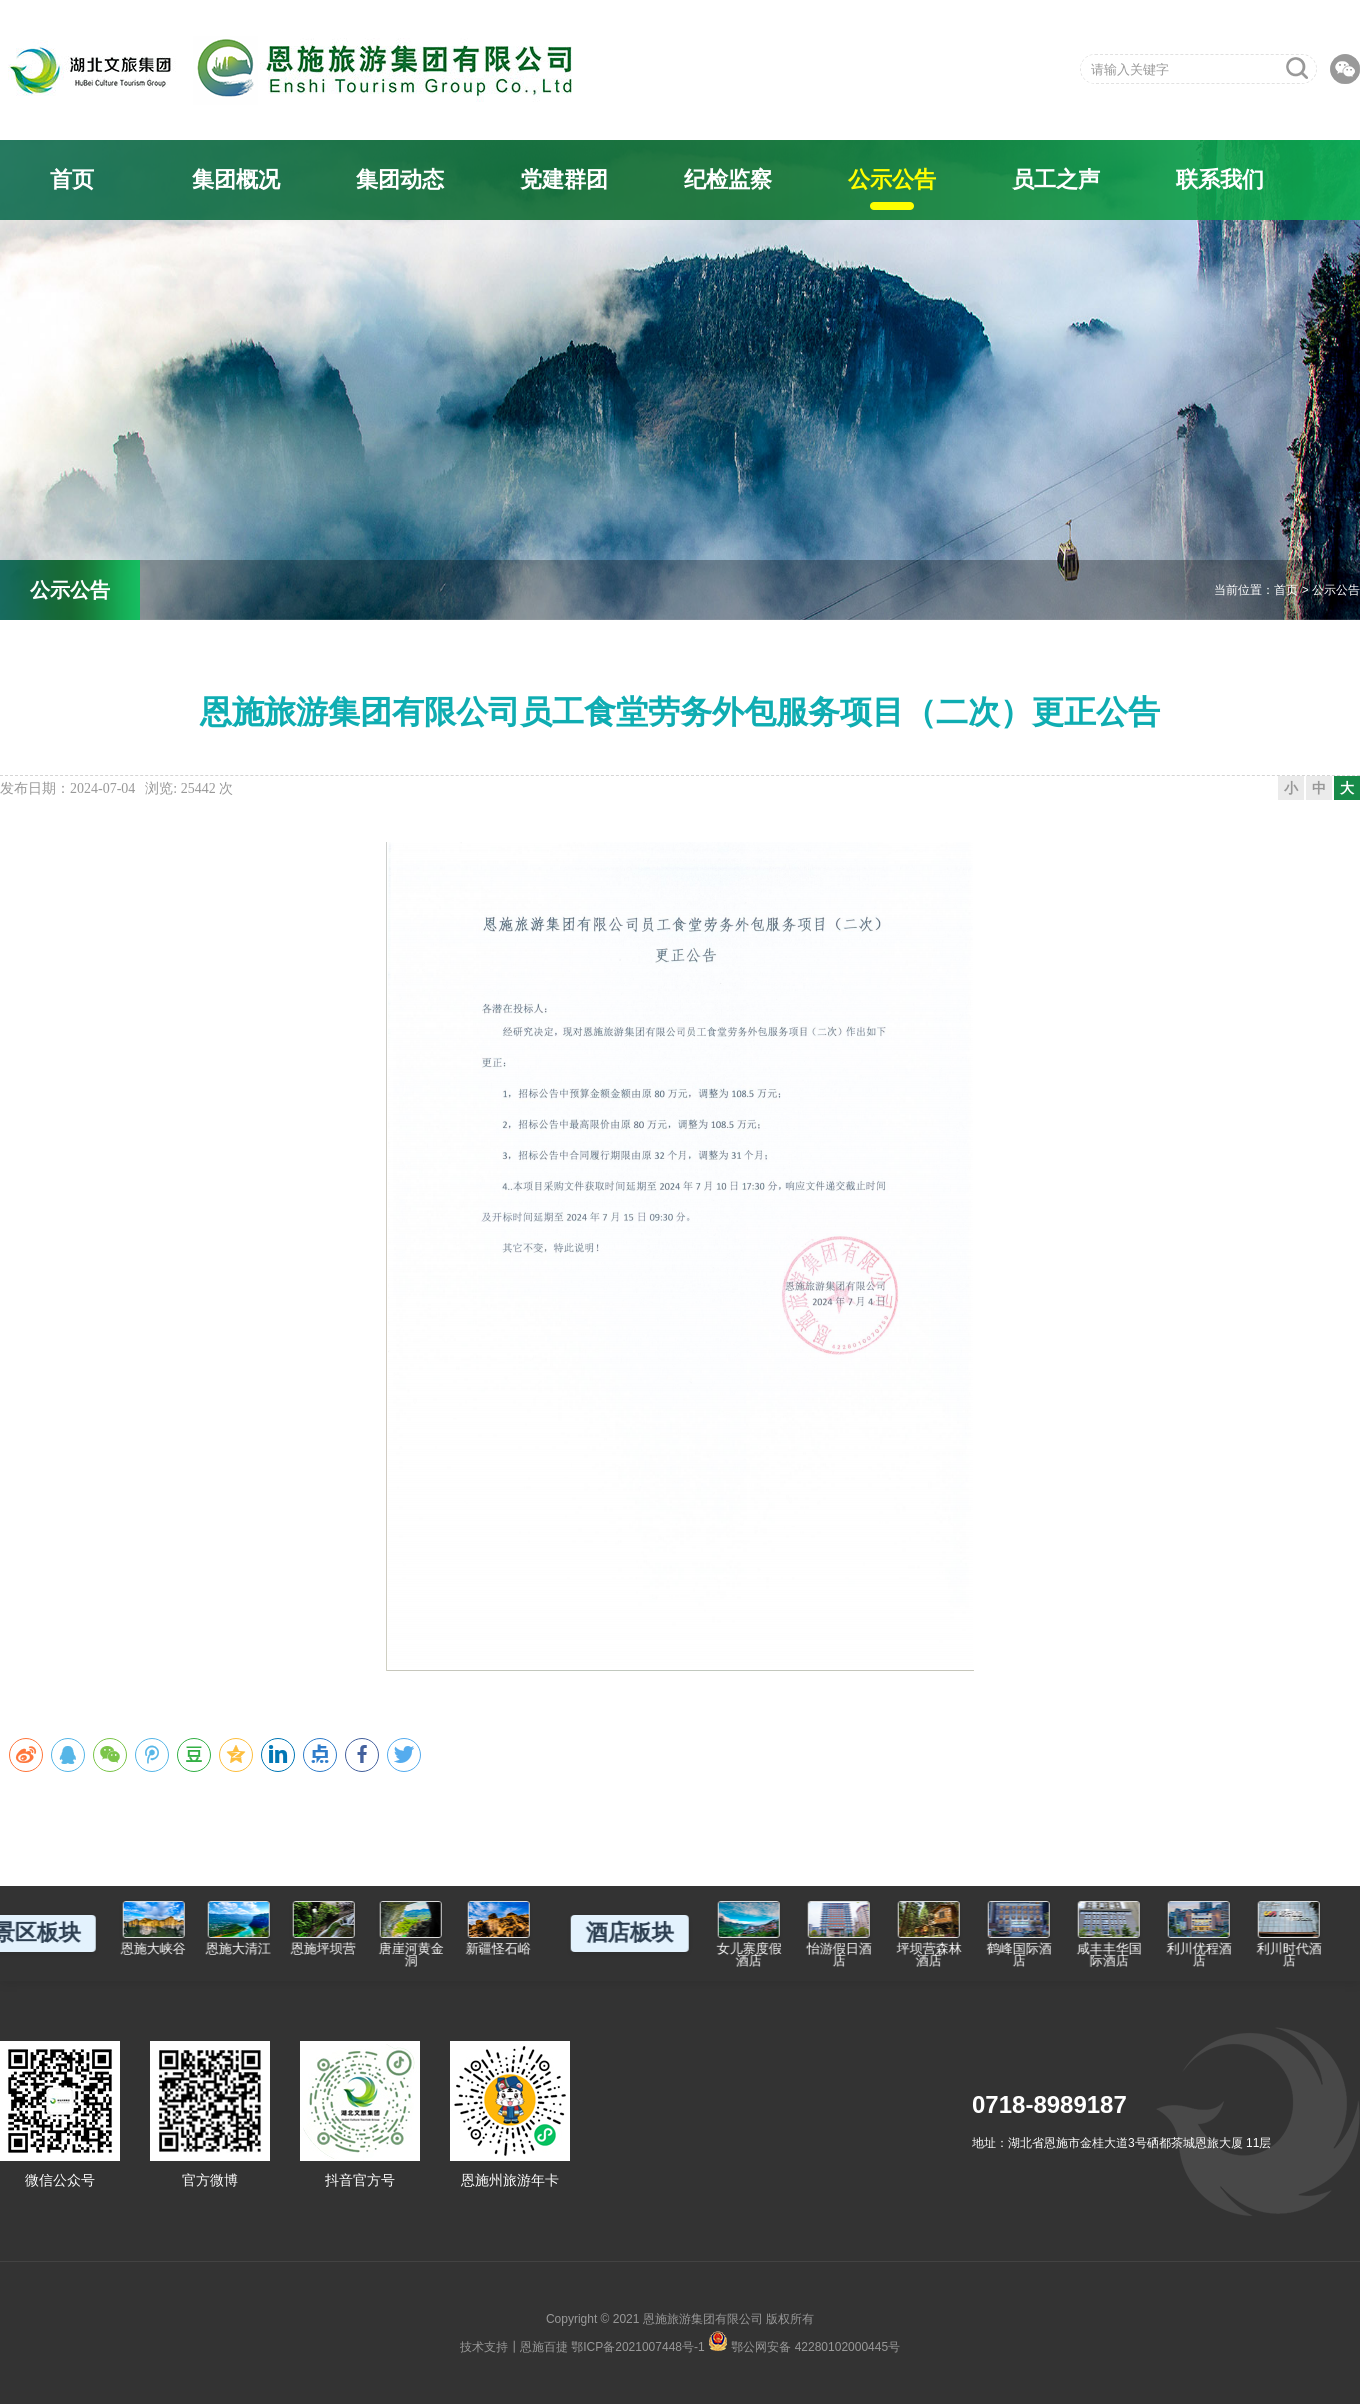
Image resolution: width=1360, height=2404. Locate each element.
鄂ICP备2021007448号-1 (637, 2347)
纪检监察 (728, 179)
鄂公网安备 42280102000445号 (804, 2341)
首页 (72, 179)
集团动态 (400, 179)
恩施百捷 (544, 2347)
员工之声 (1056, 179)
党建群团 (564, 179)
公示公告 (892, 179)
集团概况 (236, 179)
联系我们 (1220, 179)
